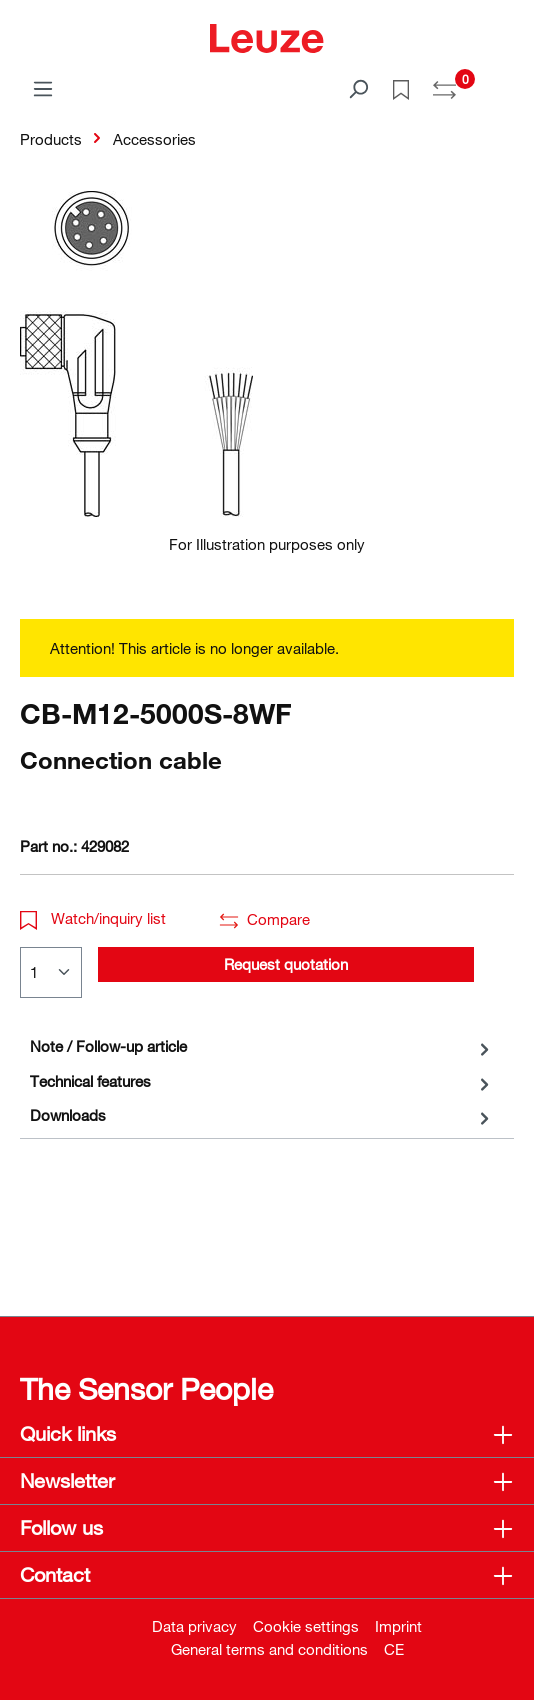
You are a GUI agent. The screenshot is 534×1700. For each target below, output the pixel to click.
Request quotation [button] (286, 964)
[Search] (358, 88)
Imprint (398, 1626)
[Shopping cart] (502, 82)
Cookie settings (306, 1626)
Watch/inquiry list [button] (93, 918)
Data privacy (194, 1626)
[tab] (262, 1046)
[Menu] (43, 88)
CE (394, 1649)
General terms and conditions (269, 1649)
